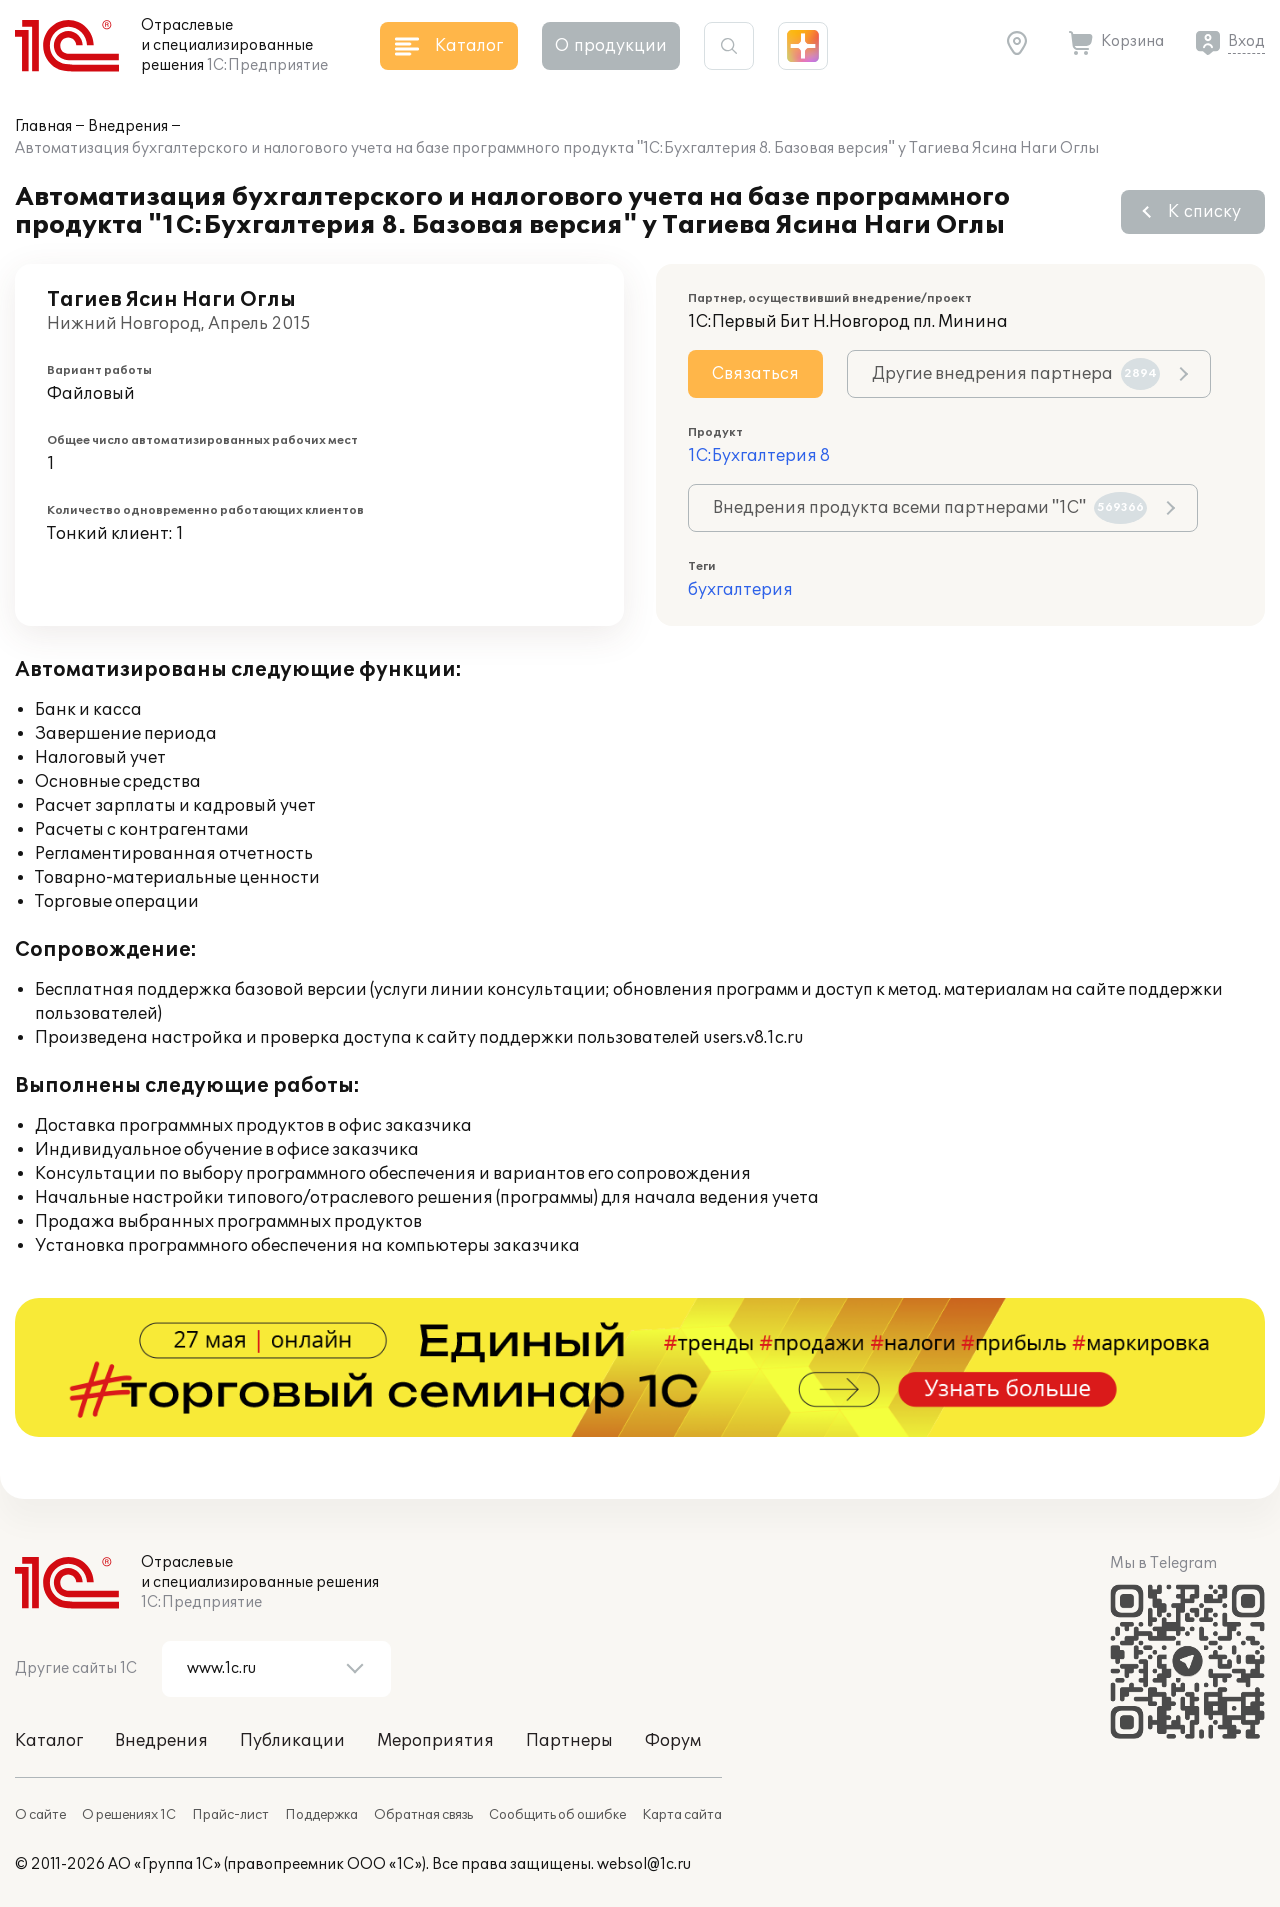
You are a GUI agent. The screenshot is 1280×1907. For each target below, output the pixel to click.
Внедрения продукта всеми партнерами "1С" (930, 508)
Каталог (49, 1741)
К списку (1204, 212)
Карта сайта (682, 1815)
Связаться (755, 374)
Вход (1246, 41)
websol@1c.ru (644, 1864)
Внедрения (128, 126)
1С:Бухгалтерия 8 (759, 456)
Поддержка (321, 1815)
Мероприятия (435, 1741)
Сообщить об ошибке (557, 1815)
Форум (673, 1741)
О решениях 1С (129, 1815)
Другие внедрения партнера (1016, 374)
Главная (43, 126)
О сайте (40, 1815)
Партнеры (569, 1741)
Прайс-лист (230, 1815)
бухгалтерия (740, 590)
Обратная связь (423, 1815)
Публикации (292, 1741)
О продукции (611, 46)
